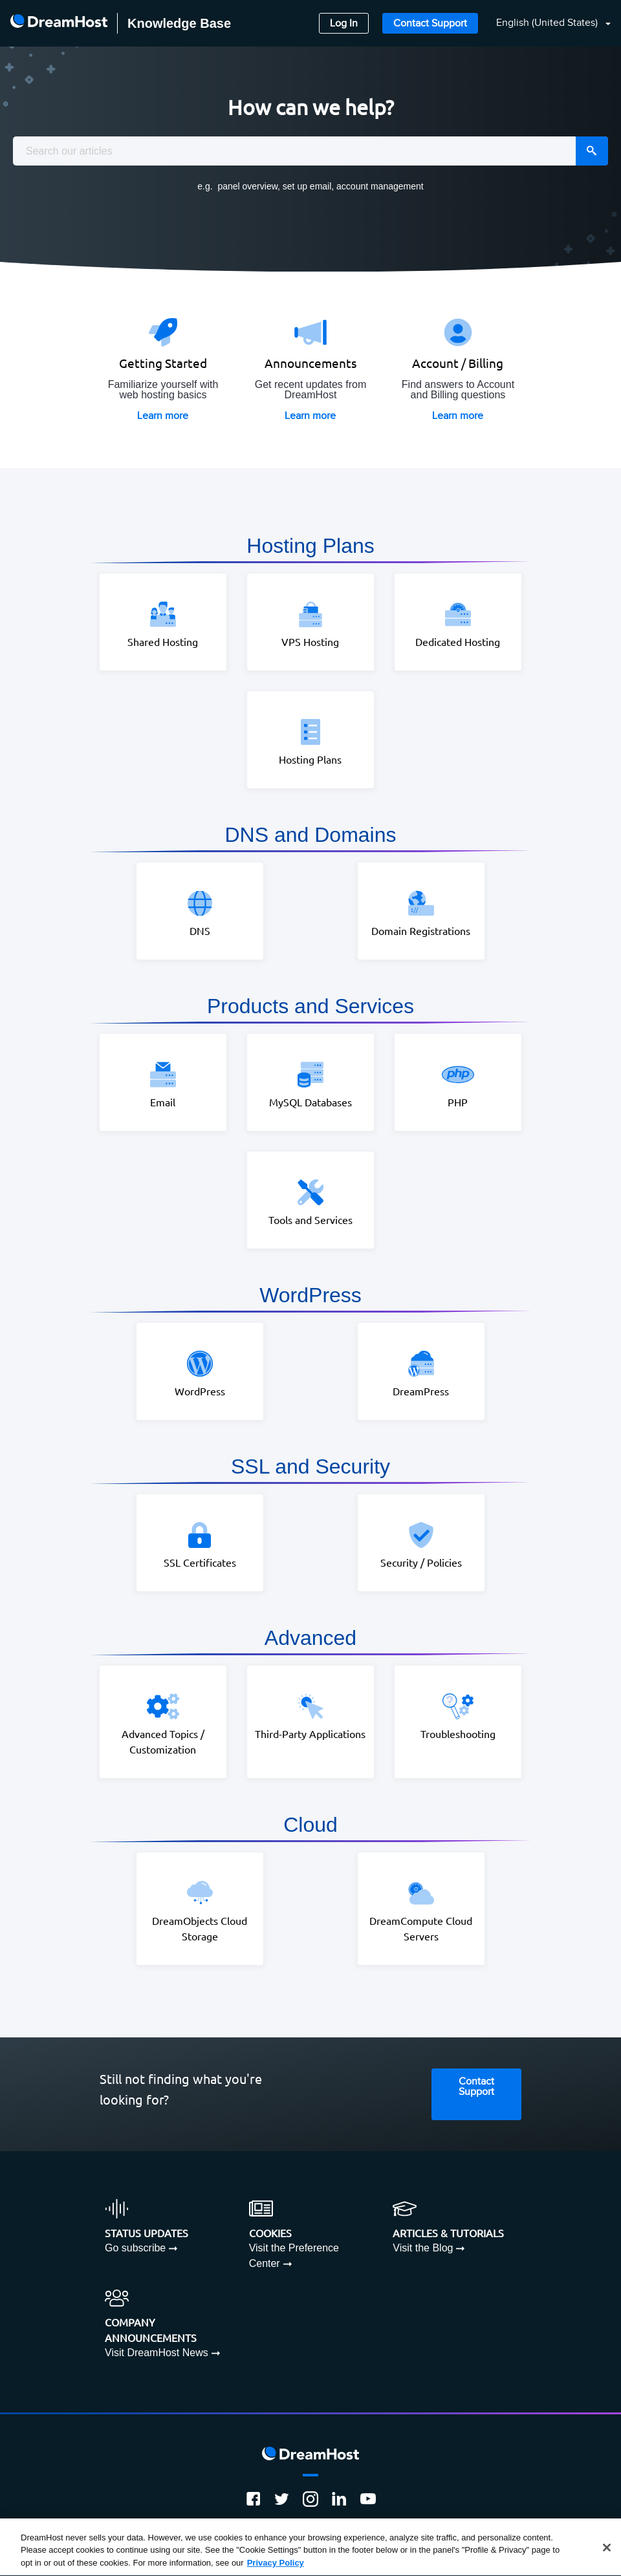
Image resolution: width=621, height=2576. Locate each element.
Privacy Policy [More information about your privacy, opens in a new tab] (275, 2566)
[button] (546, 24)
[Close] (607, 2551)
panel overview (247, 186)
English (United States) (548, 23)
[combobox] (310, 151)
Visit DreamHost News (156, 2352)
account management (380, 186)
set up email (307, 186)
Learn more (162, 416)
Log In (344, 23)
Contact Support (430, 23)
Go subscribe (135, 2247)
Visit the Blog (423, 2247)
